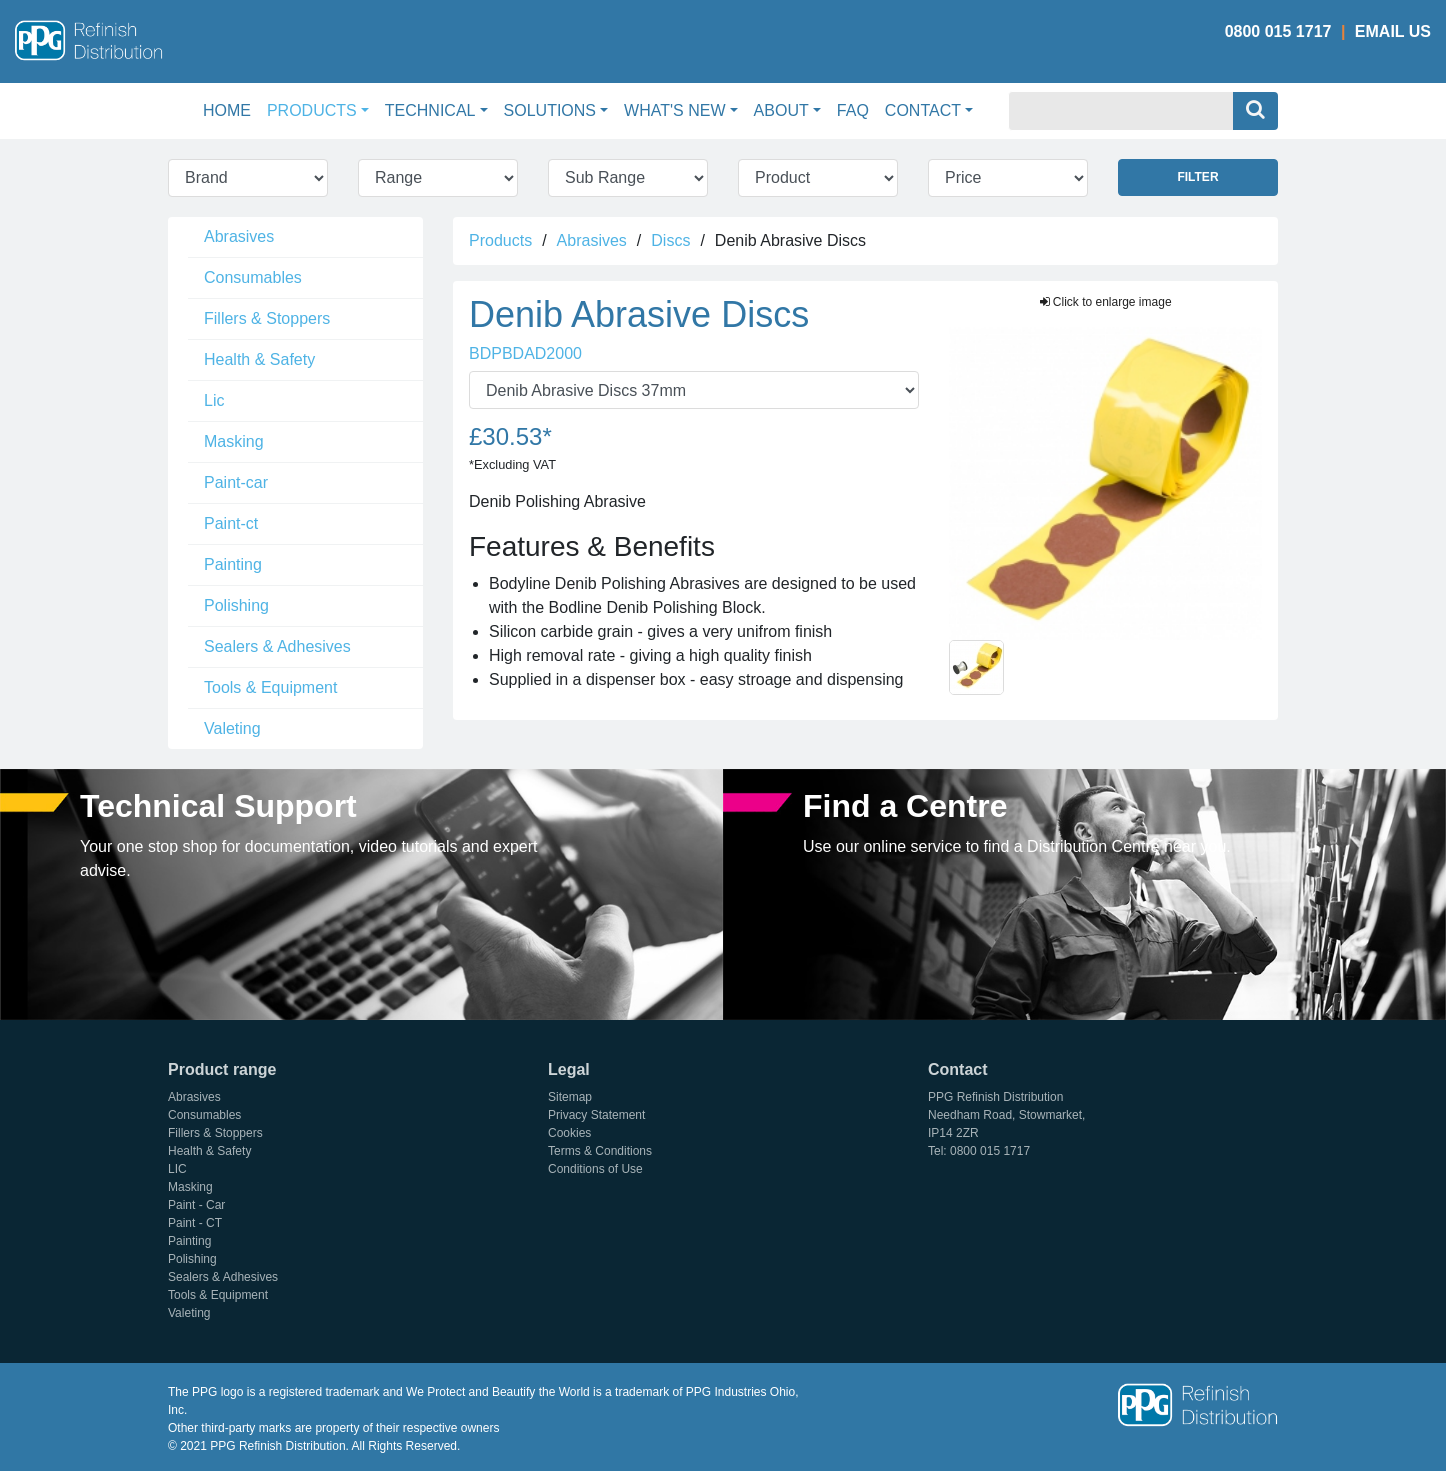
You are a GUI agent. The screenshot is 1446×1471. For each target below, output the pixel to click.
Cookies (569, 1133)
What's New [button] (674, 110)
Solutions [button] (550, 110)
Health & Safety (259, 359)
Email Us (1393, 31)
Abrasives (239, 236)
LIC (177, 1169)
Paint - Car (196, 1205)
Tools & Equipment (270, 687)
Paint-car (236, 482)
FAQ (853, 110)
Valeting (232, 728)
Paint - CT (195, 1223)
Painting (233, 564)
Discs (670, 240)
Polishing (236, 605)
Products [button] (312, 110)
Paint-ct (231, 523)
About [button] (781, 110)
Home (231, 108)
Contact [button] (923, 110)
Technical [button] (430, 110)
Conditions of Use (595, 1169)
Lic (214, 400)
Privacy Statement (596, 1115)
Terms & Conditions (600, 1151)
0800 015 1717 (1278, 31)
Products (500, 240)
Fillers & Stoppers (267, 318)
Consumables (253, 277)
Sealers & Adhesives (277, 646)
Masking (234, 441)
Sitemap (570, 1097)
